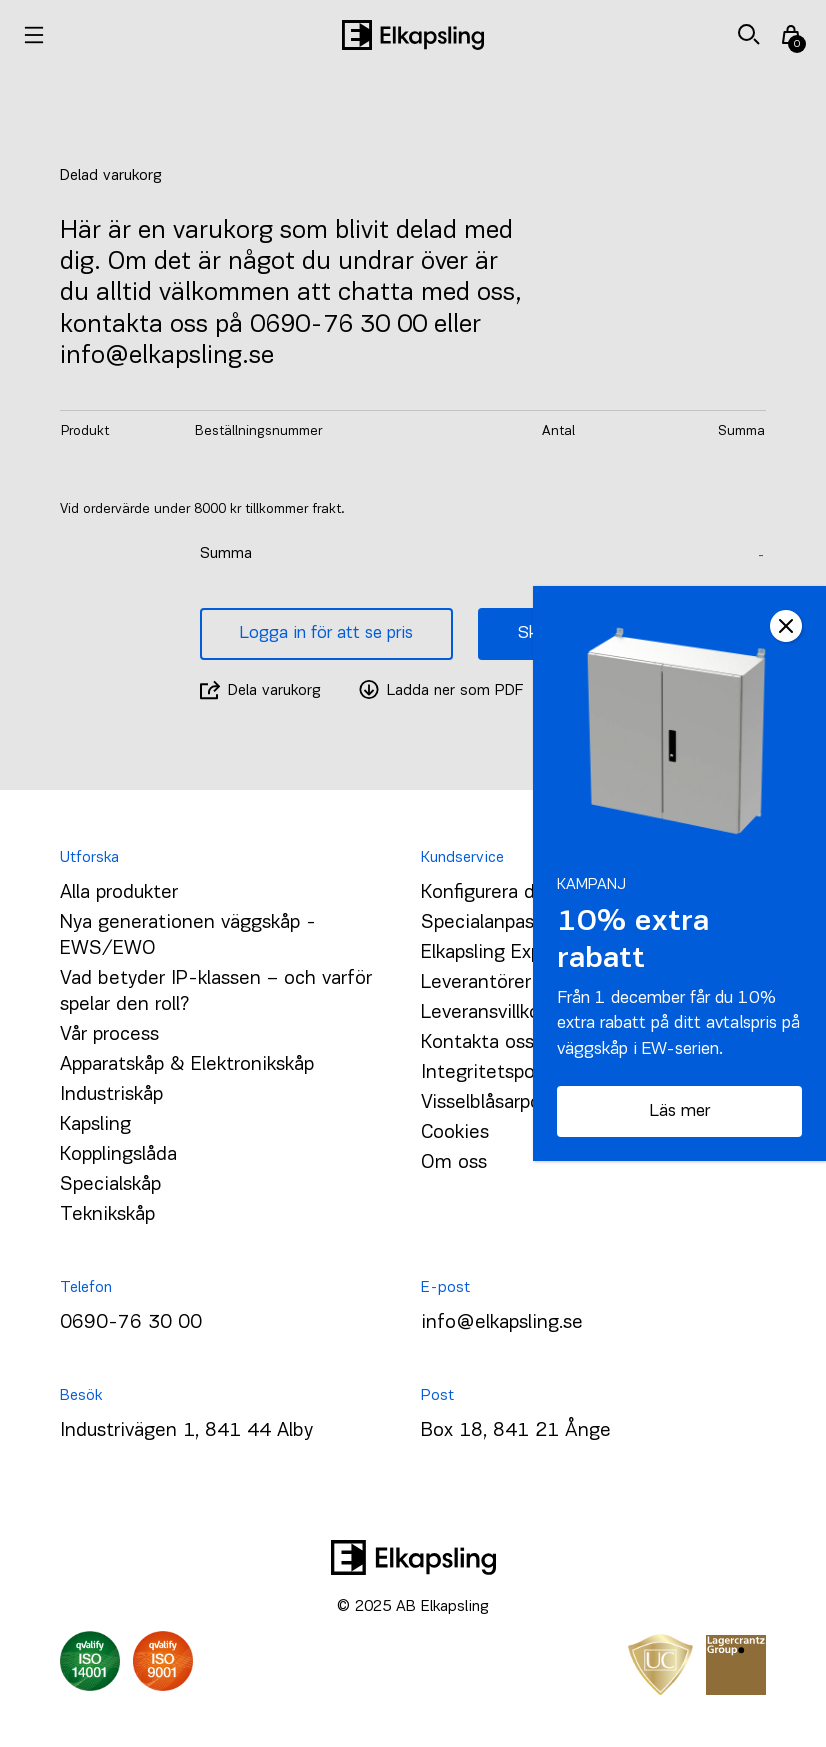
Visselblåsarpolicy (495, 1103)
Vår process (109, 1035)
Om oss (454, 1163)
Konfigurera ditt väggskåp (531, 893)
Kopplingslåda (118, 1155)
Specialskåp (110, 1185)
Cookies (455, 1133)
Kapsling (95, 1125)
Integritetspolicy (492, 1073)
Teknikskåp (107, 1215)
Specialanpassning (501, 923)
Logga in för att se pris (326, 633)
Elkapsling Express (498, 953)
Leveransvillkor (483, 1013)
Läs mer (680, 1111)
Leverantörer (476, 983)
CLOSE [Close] (786, 626)
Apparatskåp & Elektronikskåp (187, 1065)
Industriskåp (111, 1095)
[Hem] (413, 35)
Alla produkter (119, 893)
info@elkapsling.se (502, 1323)
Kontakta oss (477, 1043)
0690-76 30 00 (131, 1323)
